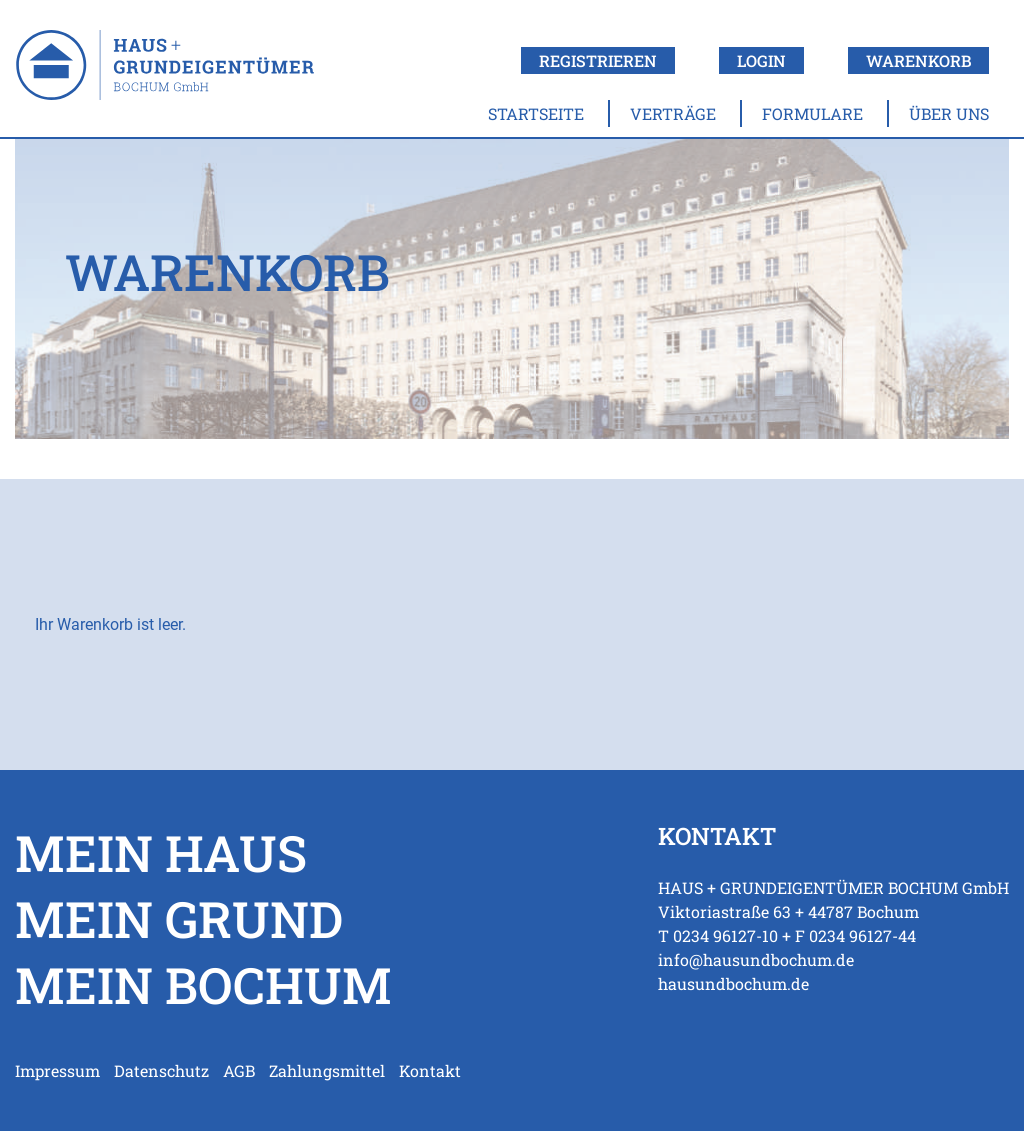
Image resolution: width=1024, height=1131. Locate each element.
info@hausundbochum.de (756, 959)
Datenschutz (161, 1070)
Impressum (57, 1070)
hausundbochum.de (733, 983)
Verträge (673, 113)
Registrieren (598, 60)
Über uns (949, 113)
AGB (239, 1070)
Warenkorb (918, 60)
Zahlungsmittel (327, 1070)
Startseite (536, 113)
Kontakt (430, 1070)
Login (761, 60)
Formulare (812, 113)
